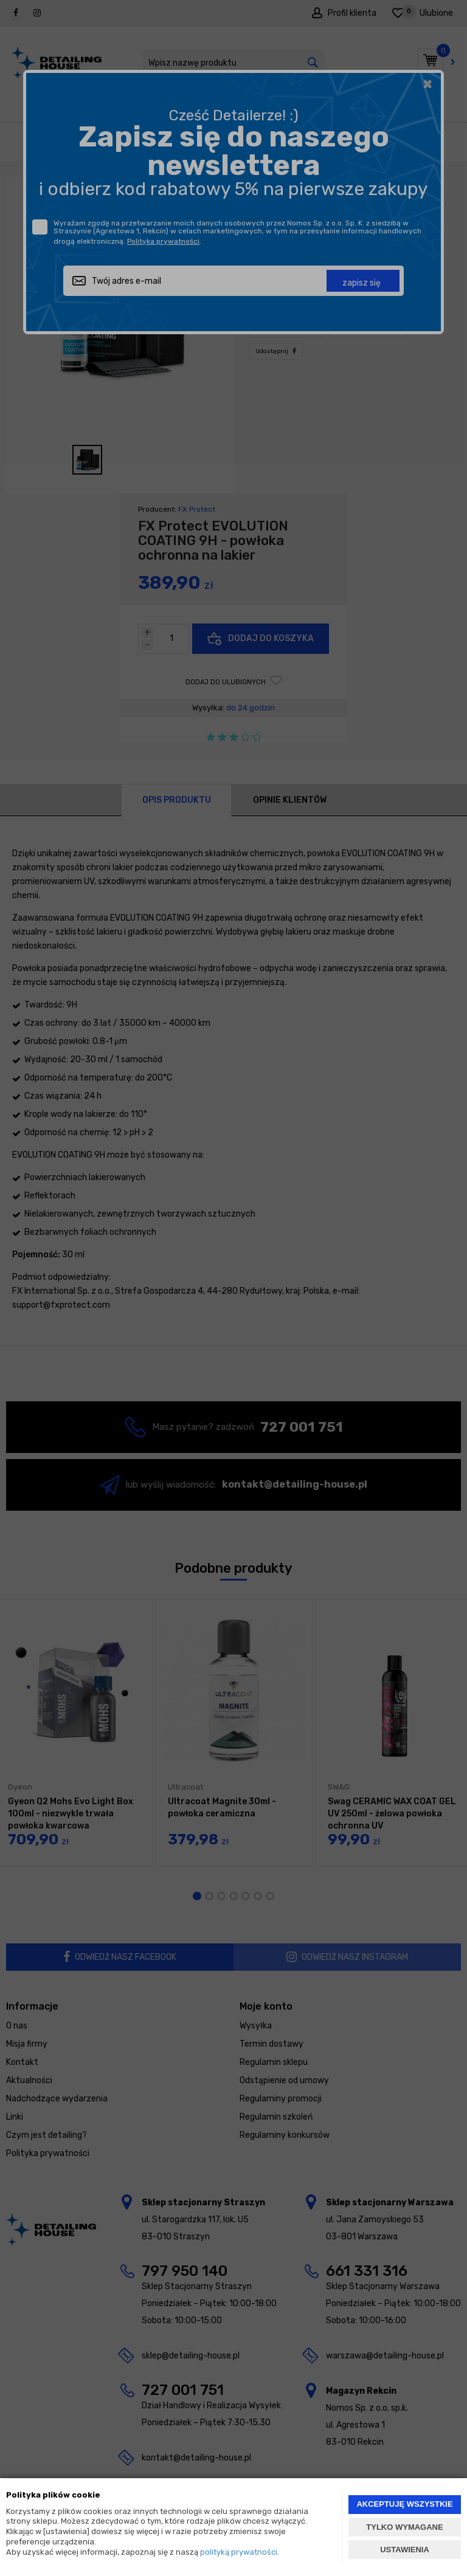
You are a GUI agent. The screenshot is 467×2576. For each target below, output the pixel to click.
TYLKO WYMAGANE (404, 2527)
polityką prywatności (238, 2552)
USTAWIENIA (404, 2549)
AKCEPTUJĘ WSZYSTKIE (404, 2504)
